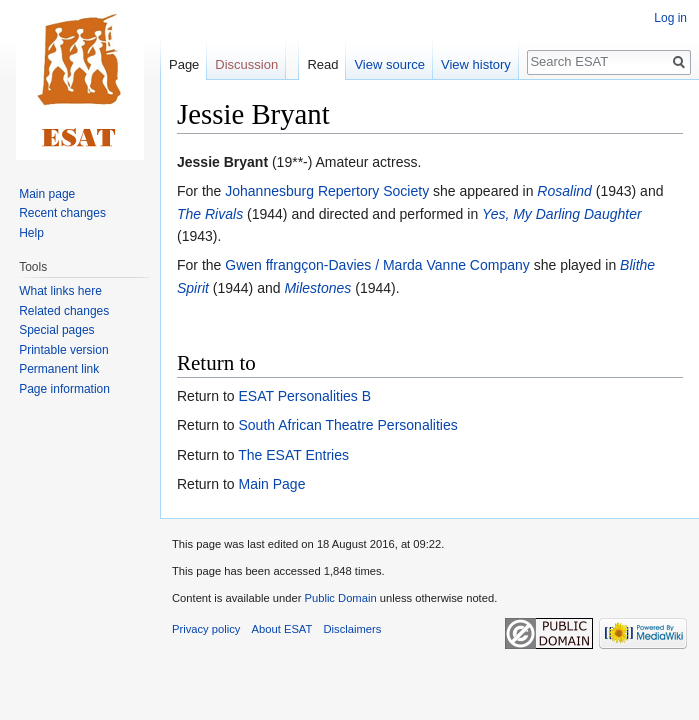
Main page (47, 194)
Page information (64, 389)
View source (389, 64)
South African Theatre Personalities (347, 425)
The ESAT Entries (293, 455)
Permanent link (59, 369)
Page (184, 64)
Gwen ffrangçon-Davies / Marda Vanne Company (377, 265)
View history (476, 64)
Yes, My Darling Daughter (562, 214)
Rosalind (564, 191)
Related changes (64, 311)
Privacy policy (206, 629)
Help (31, 233)
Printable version (63, 350)
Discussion (246, 64)
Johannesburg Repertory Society (327, 191)
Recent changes (62, 213)
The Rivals (210, 214)
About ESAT (282, 629)
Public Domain (340, 598)
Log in (670, 18)
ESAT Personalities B (304, 396)
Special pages (56, 330)
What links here (60, 291)
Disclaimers (353, 629)
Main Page (271, 484)
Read (322, 64)
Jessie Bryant (222, 162)
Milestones (317, 288)
